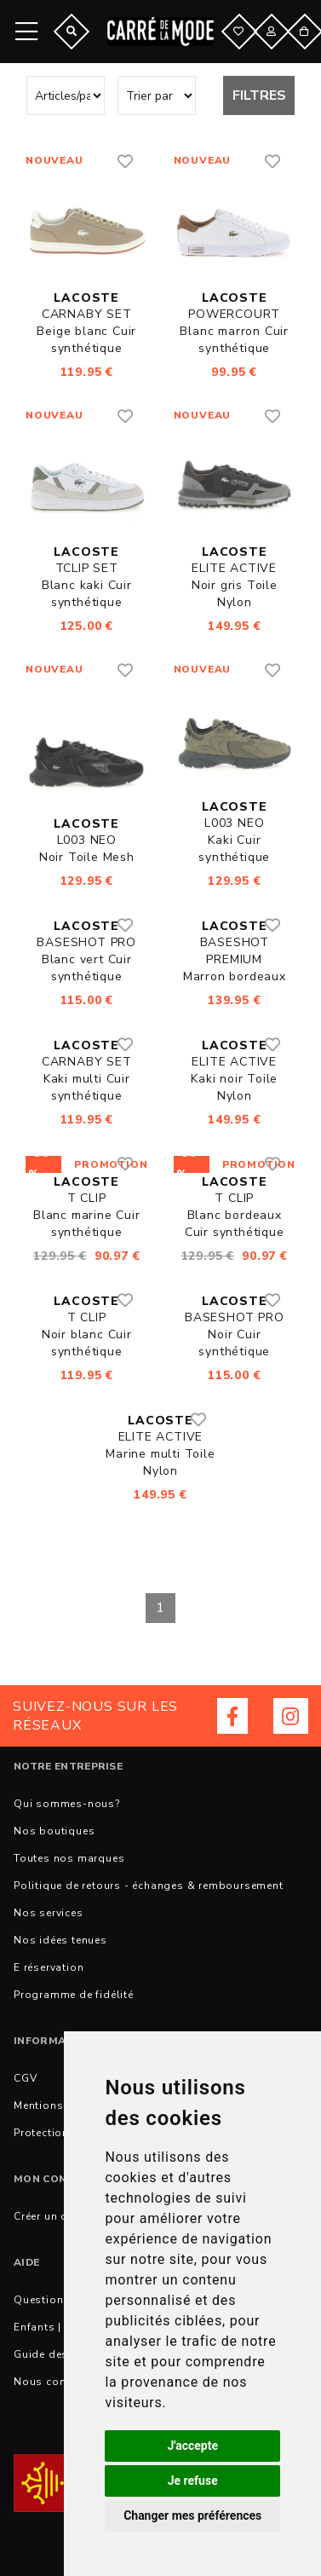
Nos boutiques (54, 1831)
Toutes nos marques (69, 1858)
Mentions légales (60, 2105)
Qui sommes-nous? (67, 1804)
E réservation (48, 1967)
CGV (25, 2078)
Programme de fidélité (74, 1994)
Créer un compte (57, 2216)
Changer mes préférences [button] (192, 2515)
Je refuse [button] (193, 2480)
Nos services (48, 1913)
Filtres (259, 95)
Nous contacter (55, 2381)
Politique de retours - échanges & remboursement (149, 1885)
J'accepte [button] (192, 2445)
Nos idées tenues (60, 1940)
